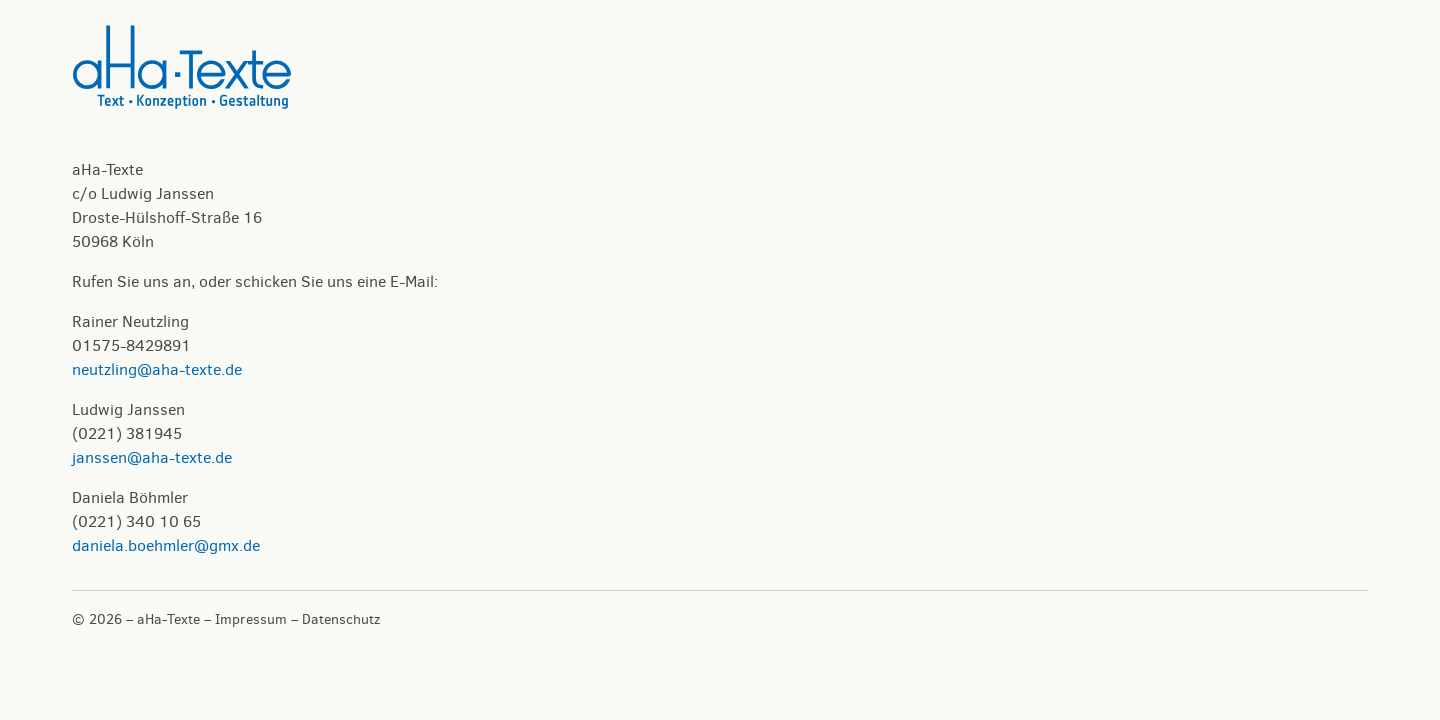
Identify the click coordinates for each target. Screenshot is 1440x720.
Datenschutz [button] (341, 619)
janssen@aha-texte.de (152, 457)
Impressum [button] (251, 619)
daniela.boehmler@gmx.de (166, 545)
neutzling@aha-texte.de (157, 369)
